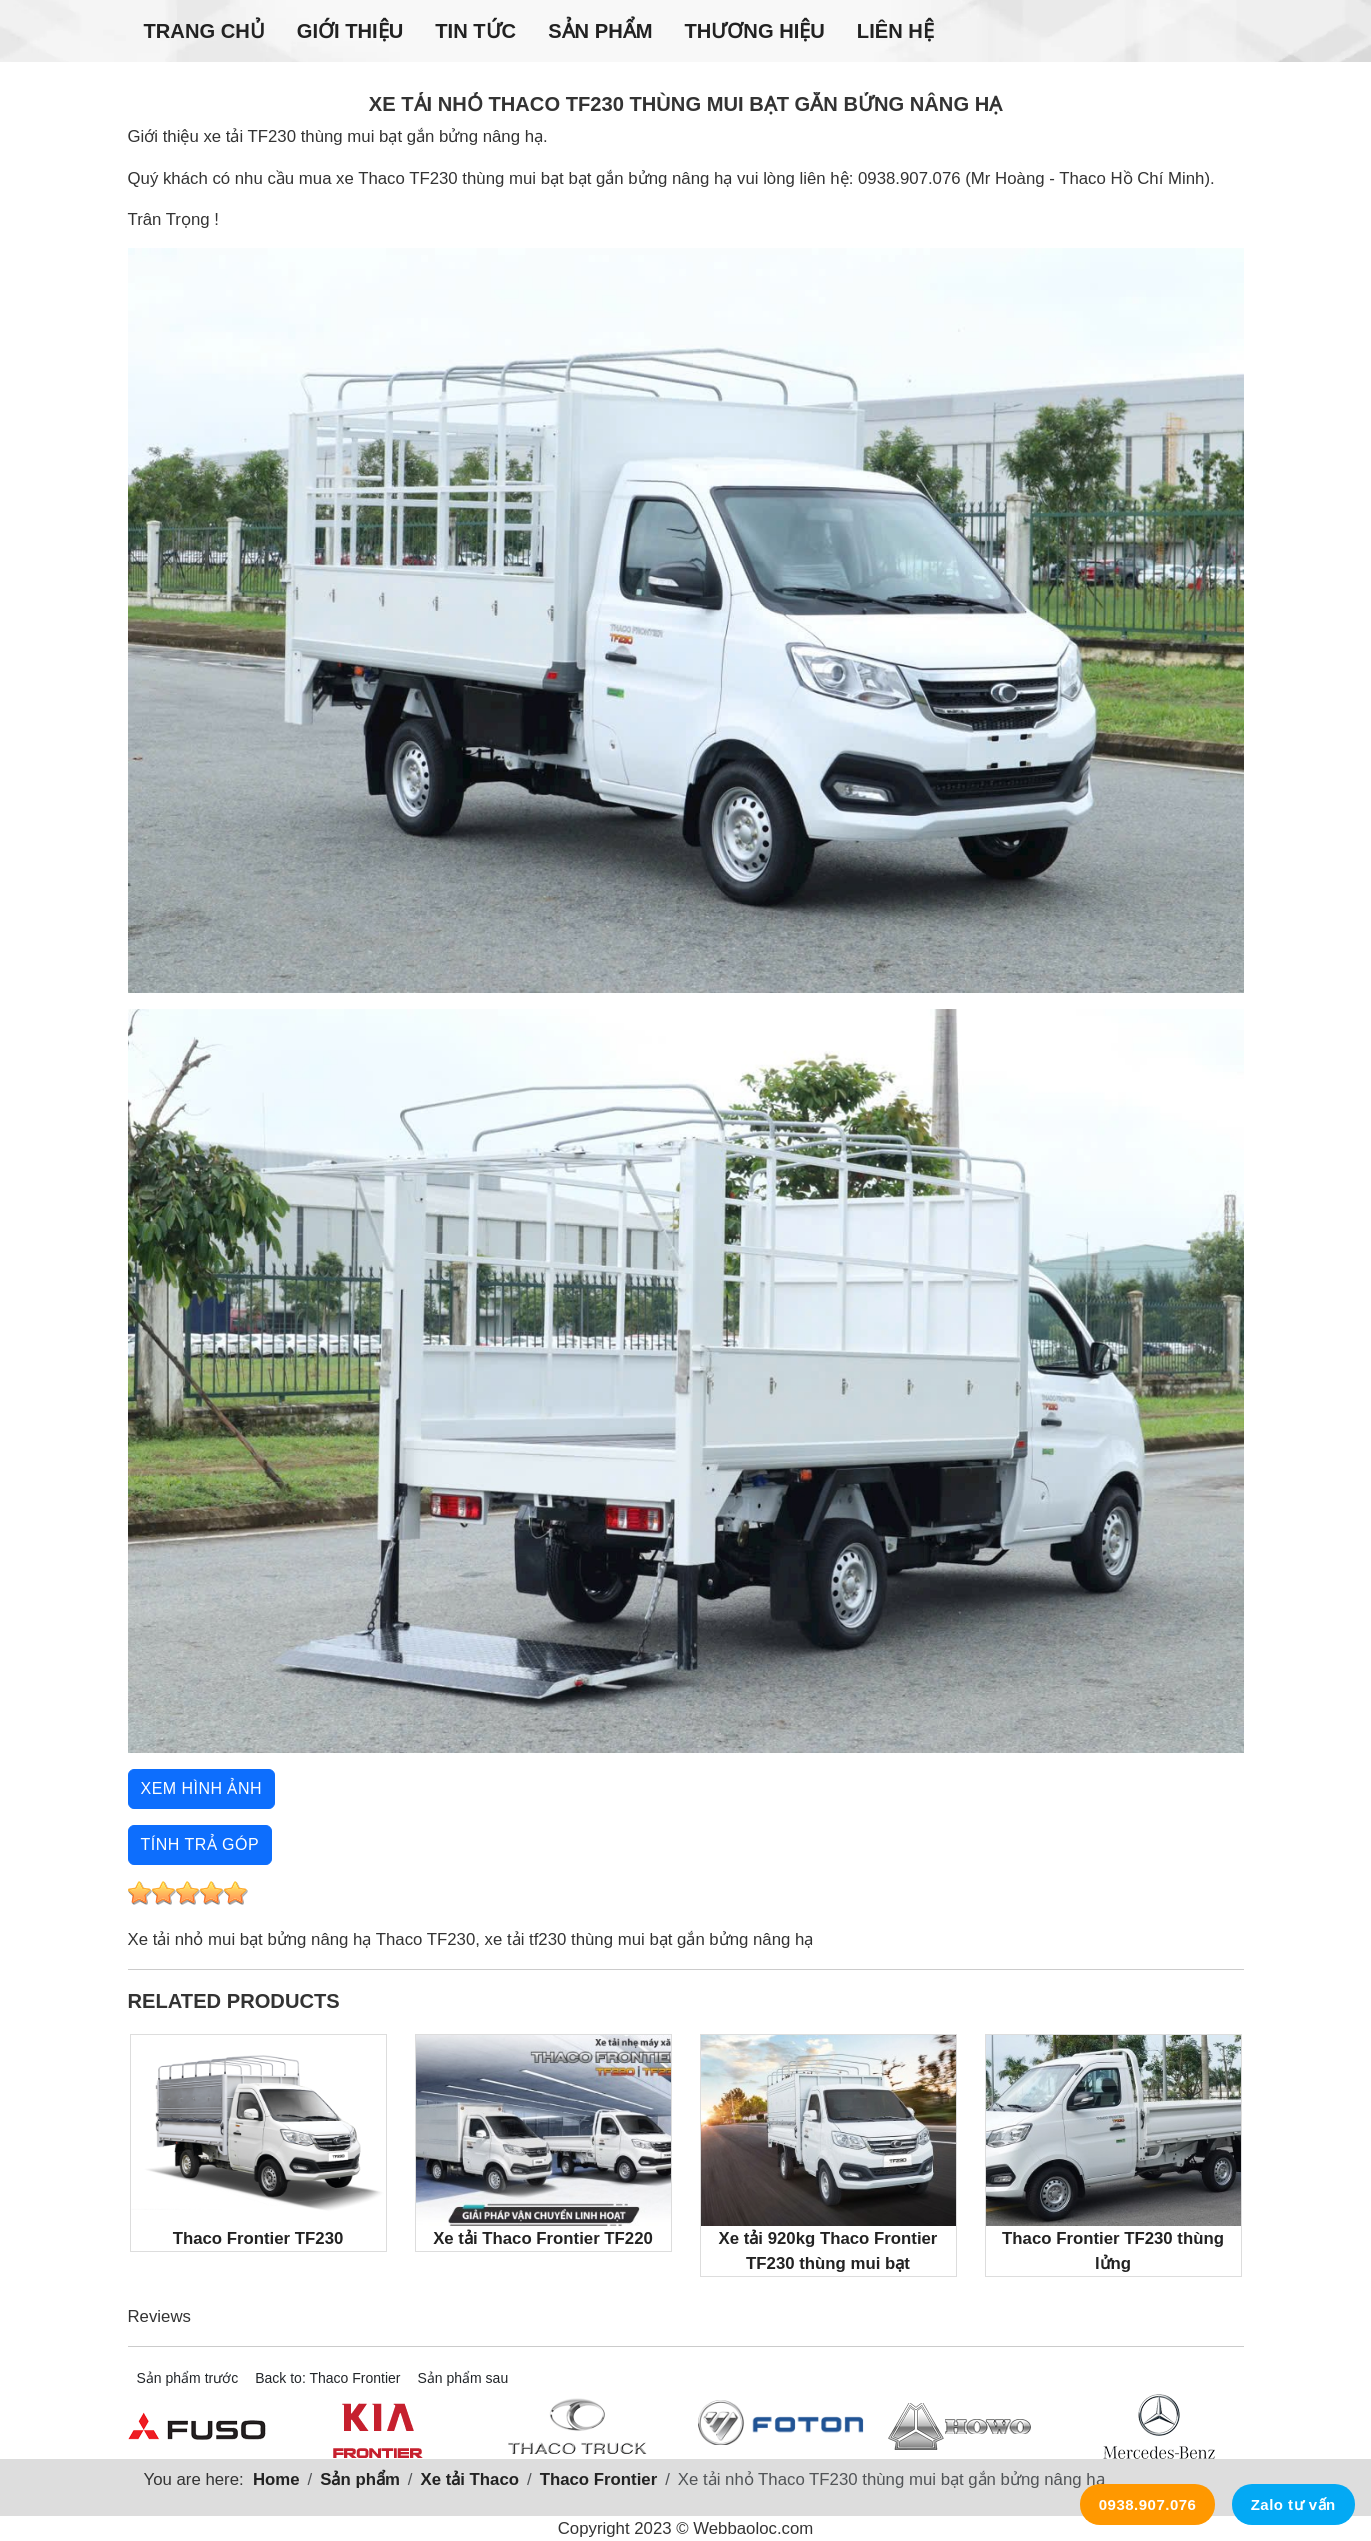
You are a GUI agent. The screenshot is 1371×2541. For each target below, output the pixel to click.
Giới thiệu (350, 31)
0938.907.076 (1148, 2504)
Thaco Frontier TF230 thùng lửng (1113, 2154)
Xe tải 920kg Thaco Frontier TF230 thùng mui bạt (828, 2154)
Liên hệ (895, 31)
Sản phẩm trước (188, 2378)
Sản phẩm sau (462, 2378)
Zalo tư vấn (1293, 2504)
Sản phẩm (600, 31)
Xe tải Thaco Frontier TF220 (543, 2141)
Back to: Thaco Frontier (327, 2378)
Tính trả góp (200, 1844)
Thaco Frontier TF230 (258, 2141)
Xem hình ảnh (202, 1788)
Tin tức (475, 31)
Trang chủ (204, 31)
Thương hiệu (754, 31)
